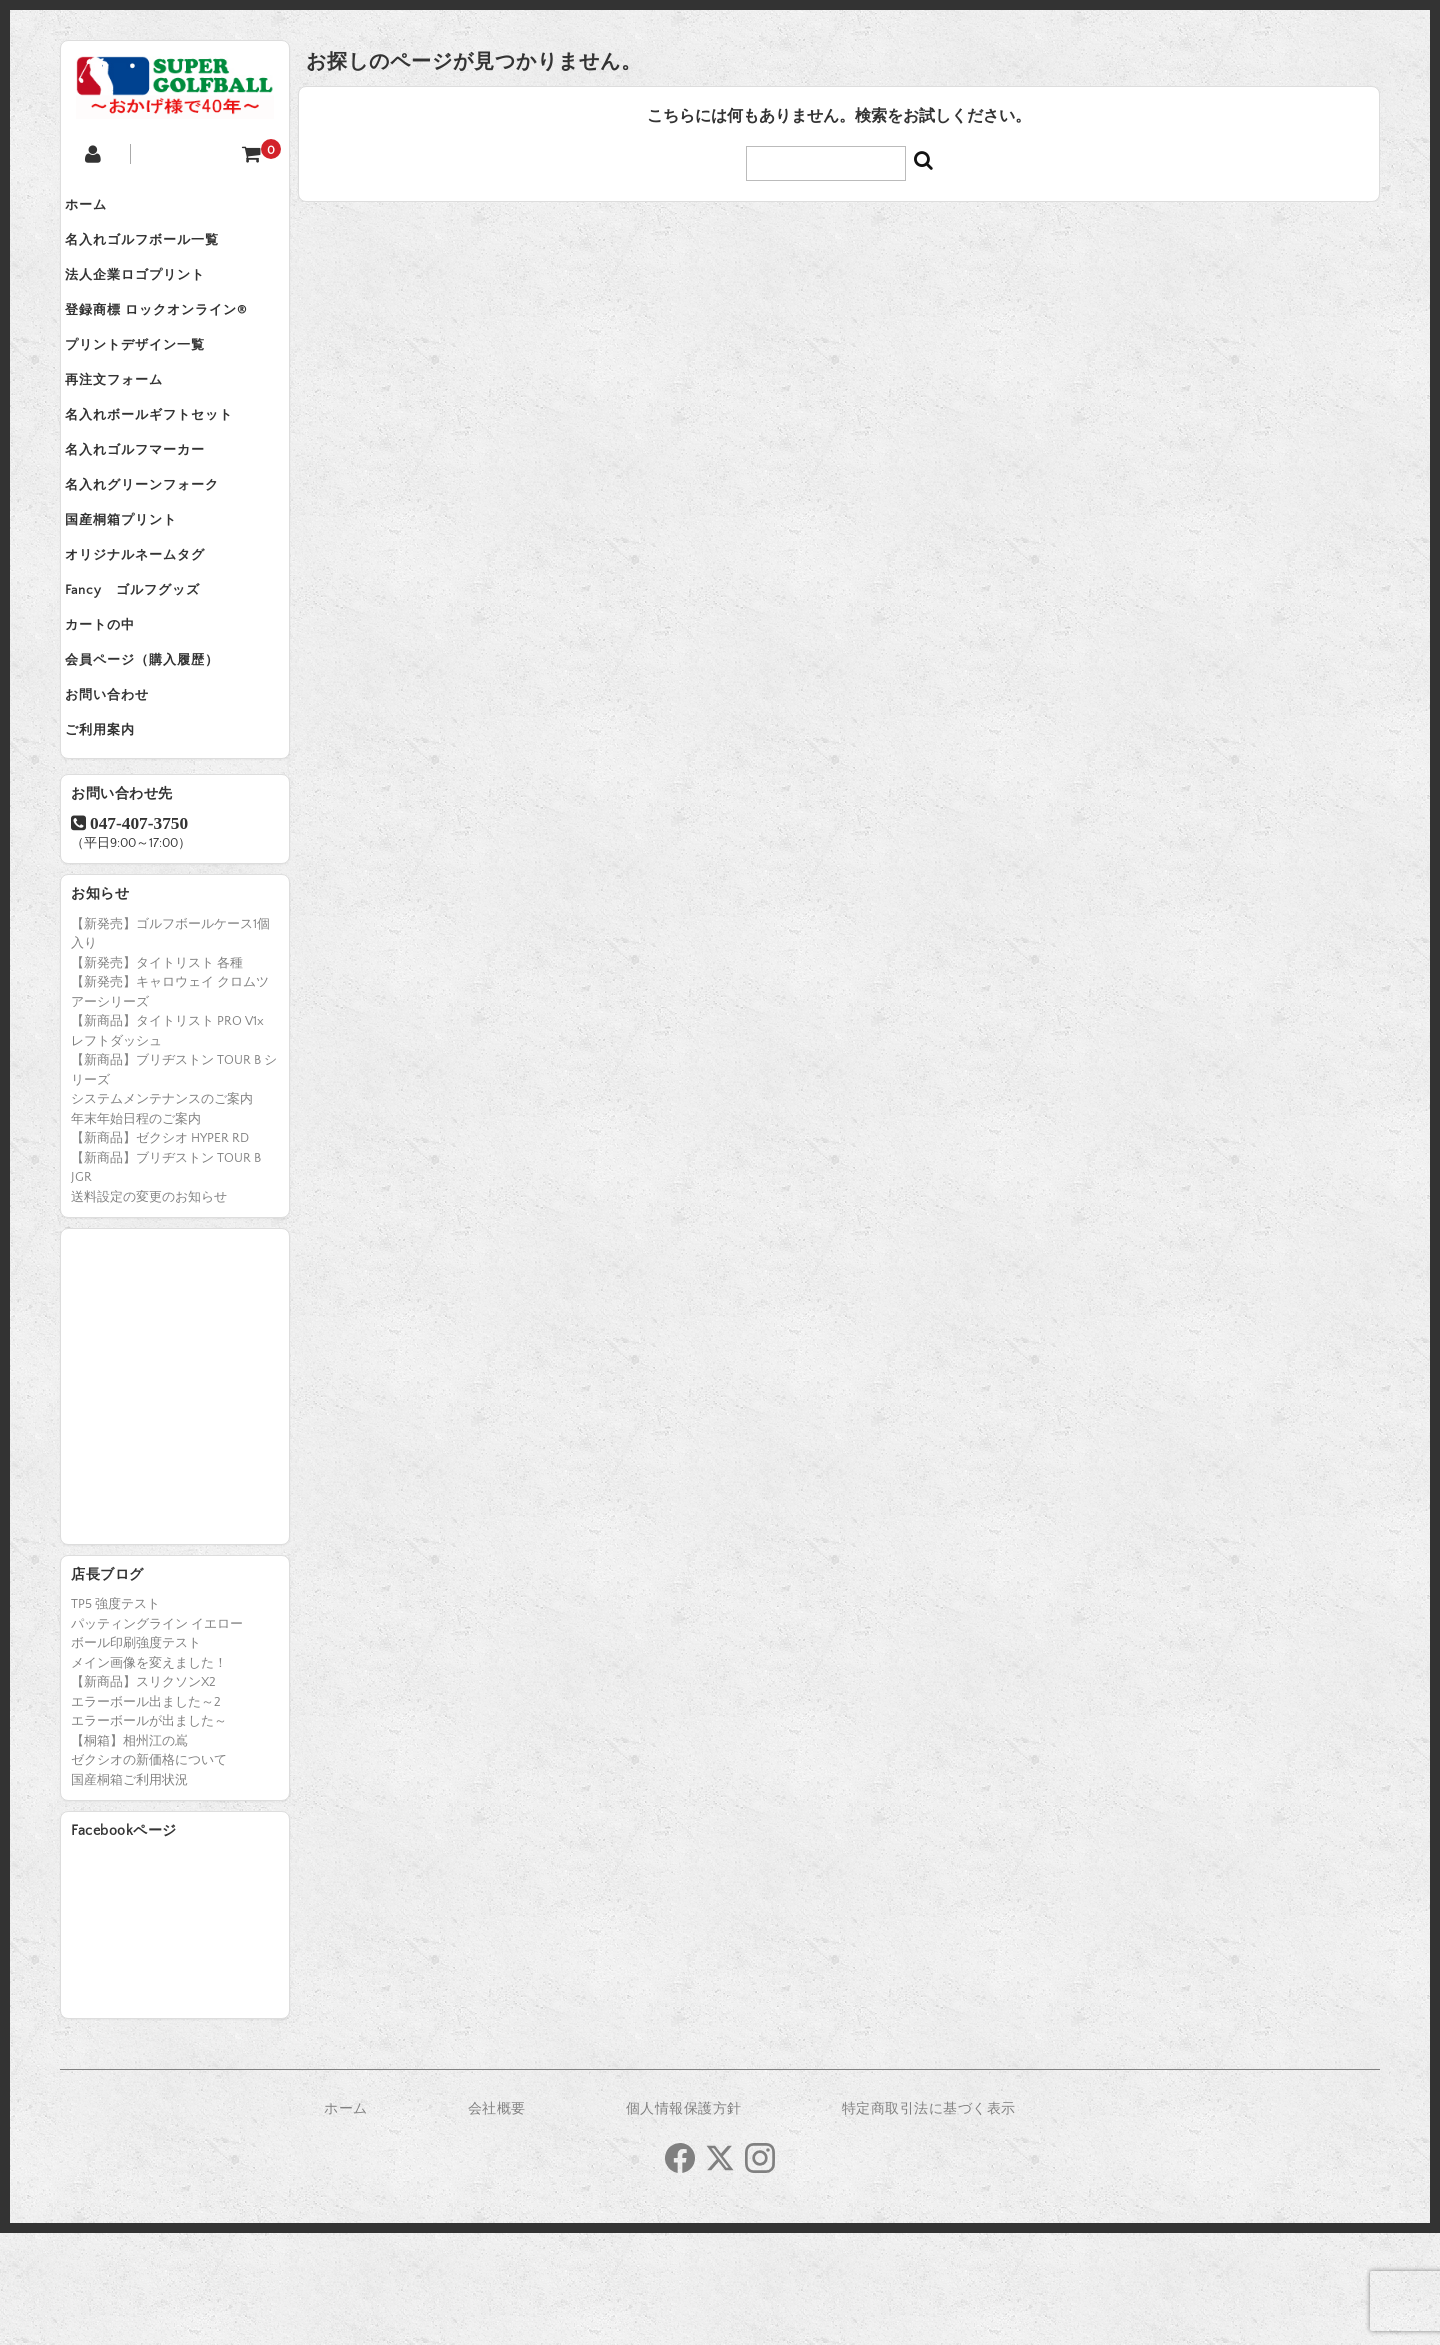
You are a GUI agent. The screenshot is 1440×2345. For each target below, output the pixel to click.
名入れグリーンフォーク (158, 544)
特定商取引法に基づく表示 (929, 2221)
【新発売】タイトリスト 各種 (157, 1075)
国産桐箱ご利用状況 (129, 1892)
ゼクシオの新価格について (149, 1872)
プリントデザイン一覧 (151, 376)
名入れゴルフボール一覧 (158, 250)
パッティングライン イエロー (157, 1736)
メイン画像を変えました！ (149, 1775)
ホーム (102, 208)
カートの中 (116, 712)
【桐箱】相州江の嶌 (129, 1853)
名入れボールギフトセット (165, 460)
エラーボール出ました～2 (146, 1814)
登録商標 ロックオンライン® (172, 334)
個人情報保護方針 (684, 2221)
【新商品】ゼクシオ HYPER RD (160, 1250)
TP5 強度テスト (115, 1716)
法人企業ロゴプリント (151, 292)
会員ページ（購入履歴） (158, 754)
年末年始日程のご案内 (136, 1231)
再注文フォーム (130, 418)
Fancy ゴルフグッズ (148, 670)
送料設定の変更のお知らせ (149, 1309)
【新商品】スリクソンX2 (143, 1794)
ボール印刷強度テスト (136, 1755)
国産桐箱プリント (137, 586)
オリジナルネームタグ (151, 628)
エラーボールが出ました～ (149, 1833)
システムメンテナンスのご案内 (162, 1211)
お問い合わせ (123, 796)
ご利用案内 (116, 838)
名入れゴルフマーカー (151, 502)
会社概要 (497, 2221)
